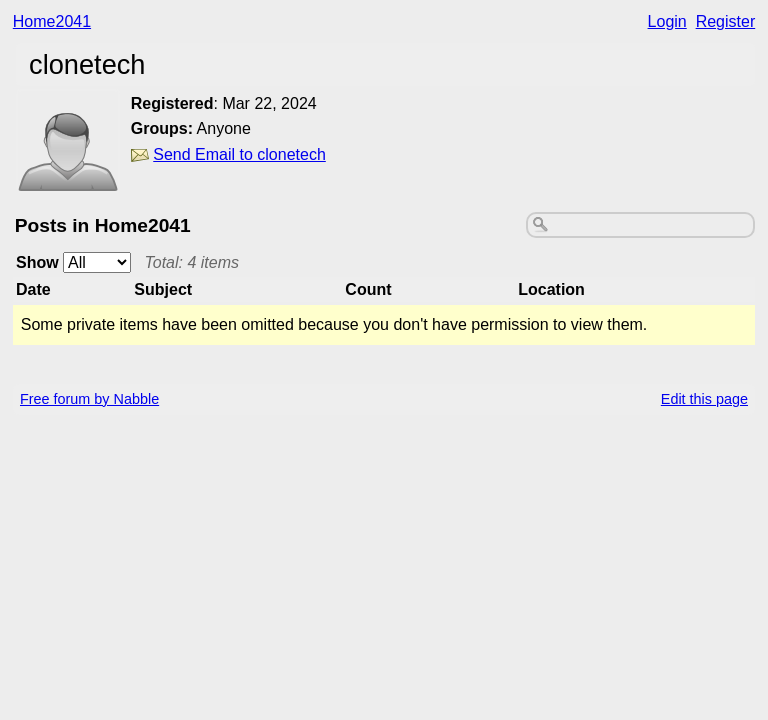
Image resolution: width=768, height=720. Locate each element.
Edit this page (704, 399)
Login (667, 21)
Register (726, 21)
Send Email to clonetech (239, 154)
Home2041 (52, 21)
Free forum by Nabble (89, 399)
